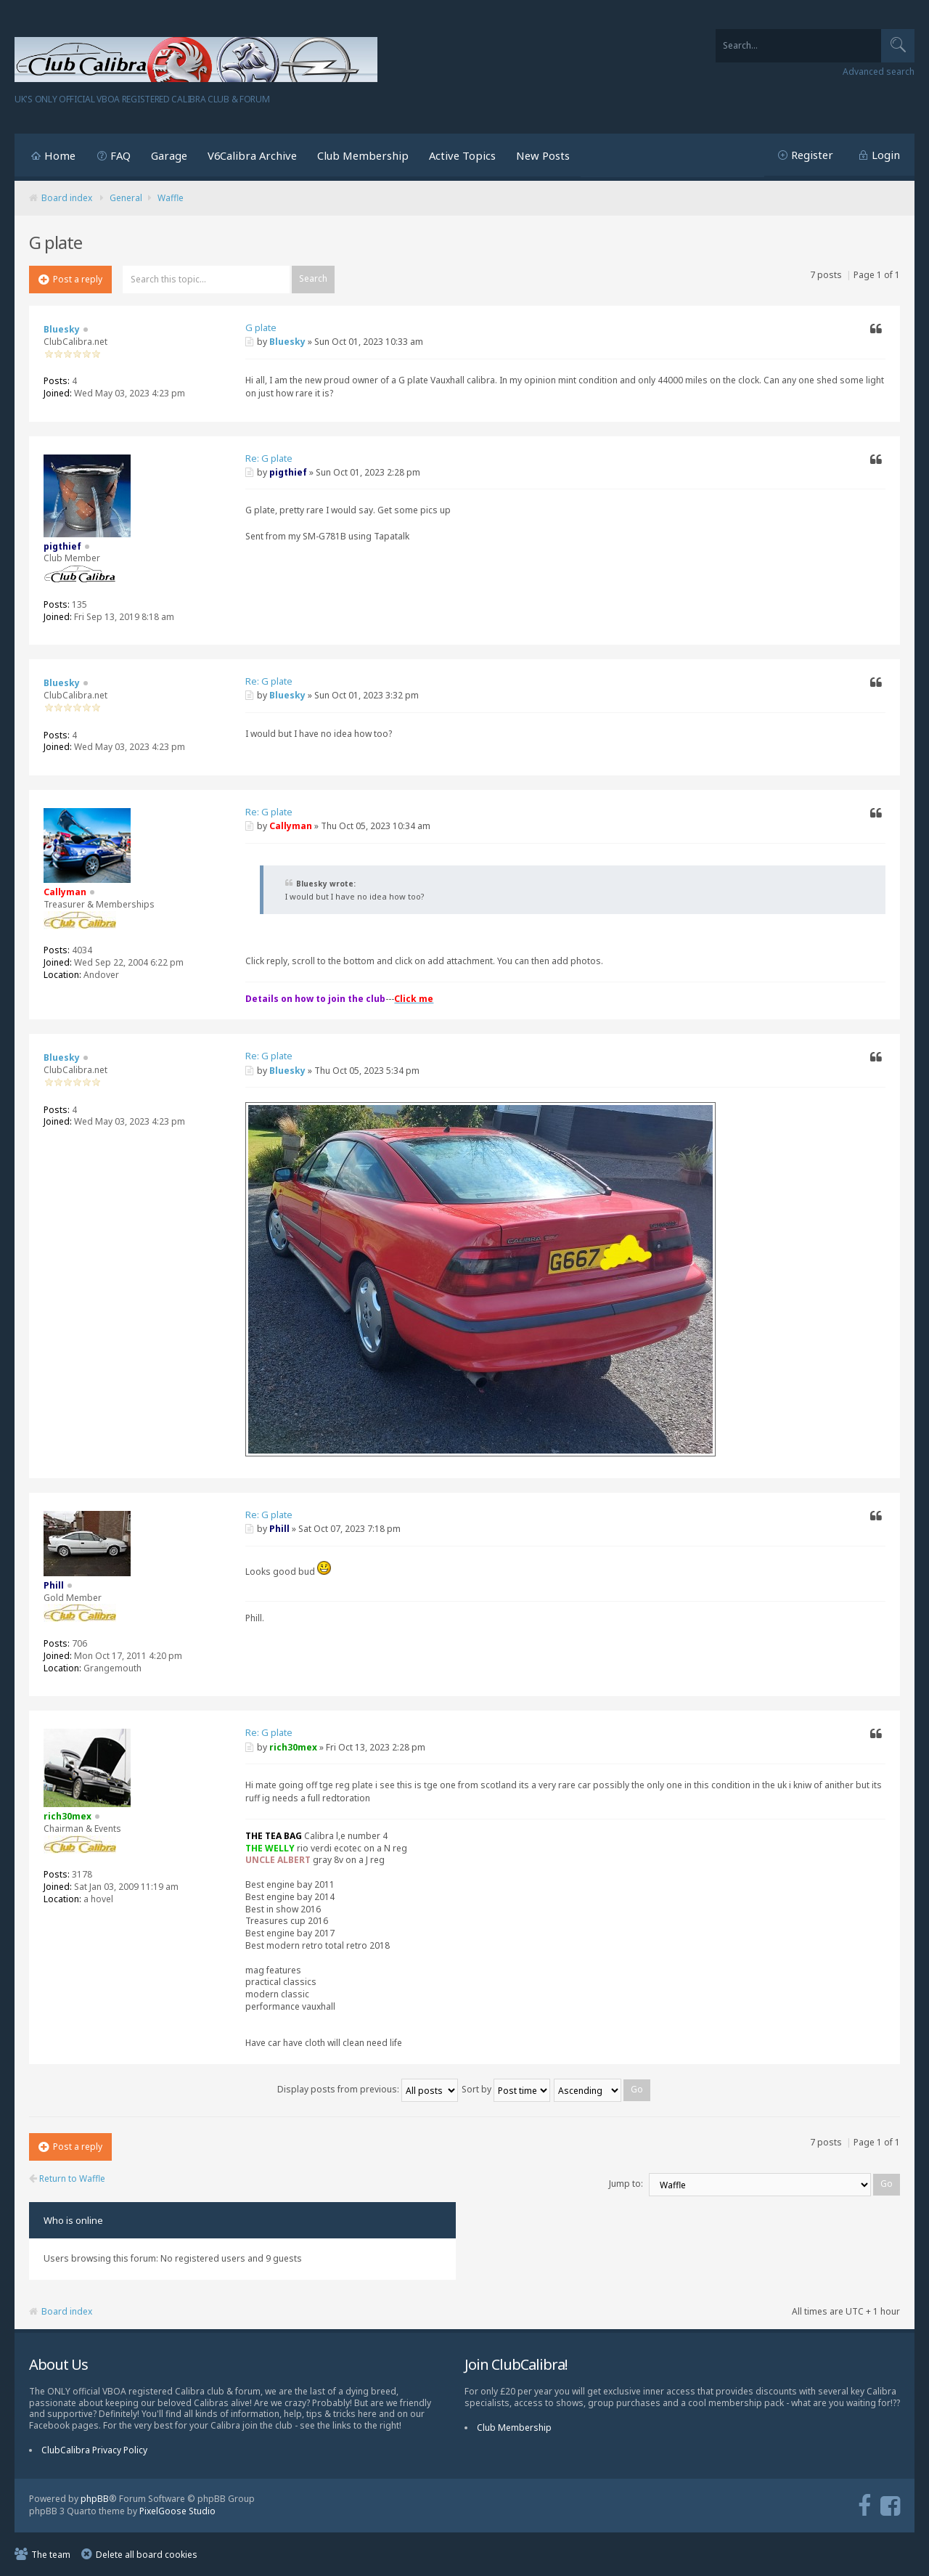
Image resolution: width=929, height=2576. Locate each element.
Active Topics (462, 155)
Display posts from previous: (367, 2089)
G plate (261, 327)
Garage (169, 155)
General (126, 198)
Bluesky (287, 341)
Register (812, 154)
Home (59, 155)
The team (50, 2554)
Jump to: (626, 2183)
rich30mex (293, 1747)
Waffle (170, 198)
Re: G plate (268, 458)
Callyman (290, 826)
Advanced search (878, 72)
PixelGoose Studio (177, 2511)
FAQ (120, 155)
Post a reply (70, 279)
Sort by (506, 2089)
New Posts (543, 155)
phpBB (95, 2499)
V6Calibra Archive (252, 155)
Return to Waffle (67, 2179)
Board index (66, 198)
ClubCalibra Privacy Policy (94, 2450)
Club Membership (363, 155)
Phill (279, 1529)
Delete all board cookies (146, 2554)
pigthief (288, 472)
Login (886, 154)
